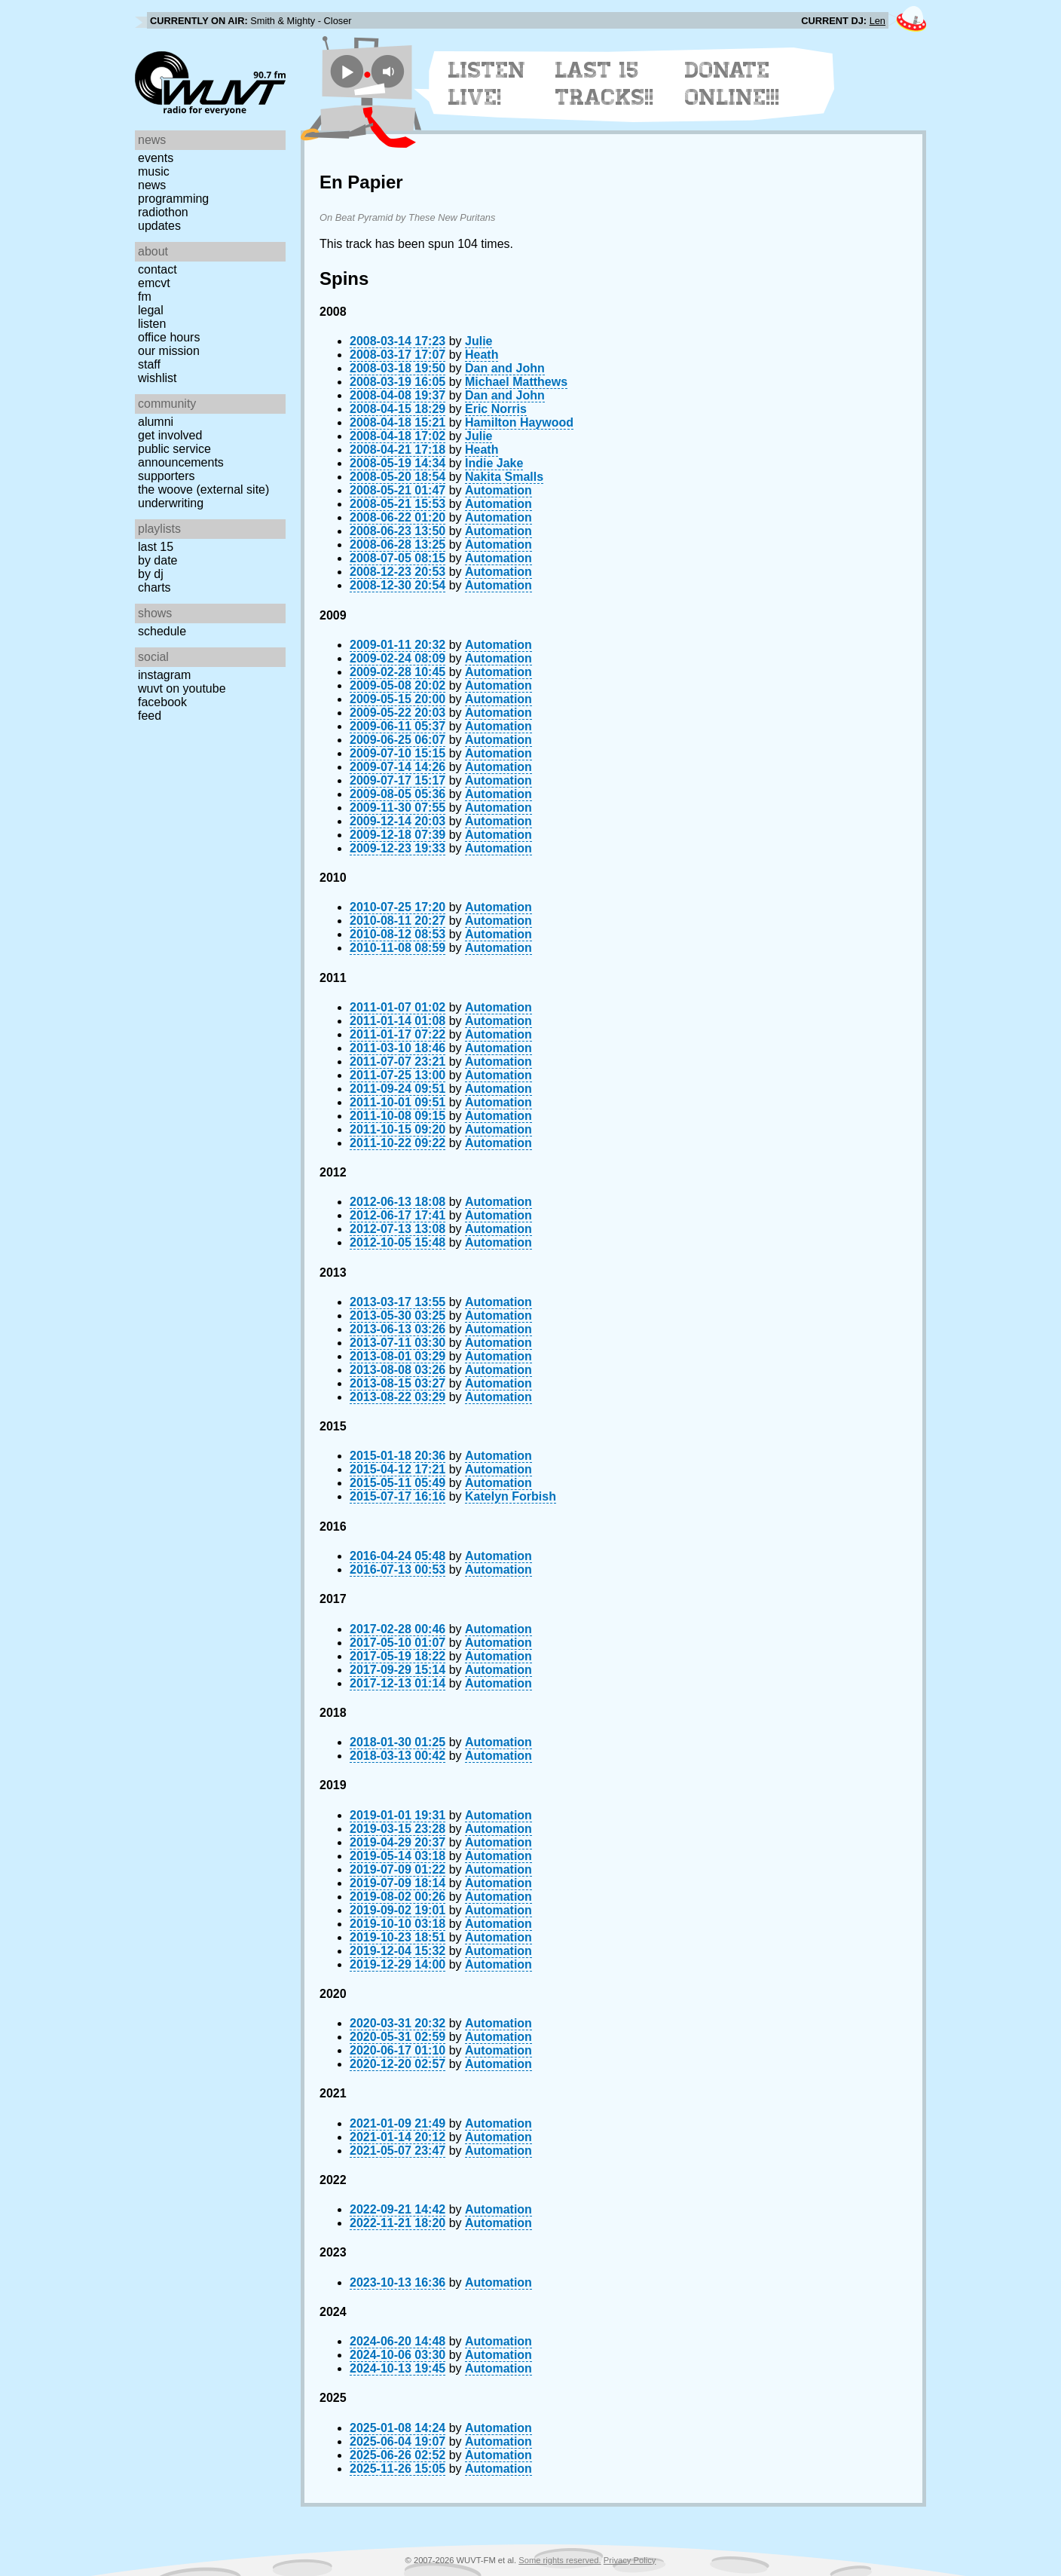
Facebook (162, 702)
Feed (149, 715)
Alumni (155, 421)
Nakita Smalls (504, 476)
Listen (152, 323)
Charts (154, 587)
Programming (173, 198)
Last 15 (155, 546)
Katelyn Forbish (510, 1496)
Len (877, 20)
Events (155, 157)
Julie (478, 341)
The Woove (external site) (203, 489)
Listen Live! (487, 84)
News (152, 185)
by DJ (151, 574)
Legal (151, 310)
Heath (481, 354)
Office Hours (169, 337)
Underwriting (170, 503)
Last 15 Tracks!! (604, 84)
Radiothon (163, 212)
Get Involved (170, 435)
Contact (157, 269)
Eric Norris (496, 408)
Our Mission (169, 350)
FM (144, 296)
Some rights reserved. (559, 2560)
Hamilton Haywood (519, 422)
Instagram (164, 674)
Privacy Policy (630, 2560)
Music (154, 171)
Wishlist (157, 378)
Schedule (162, 631)
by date (157, 560)
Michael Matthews (516, 381)
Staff (149, 364)
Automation (498, 490)
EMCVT (154, 283)
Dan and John (505, 368)
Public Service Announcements (181, 455)
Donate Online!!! (732, 84)
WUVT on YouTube (182, 688)
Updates (159, 225)
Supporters (166, 476)
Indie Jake (494, 463)
